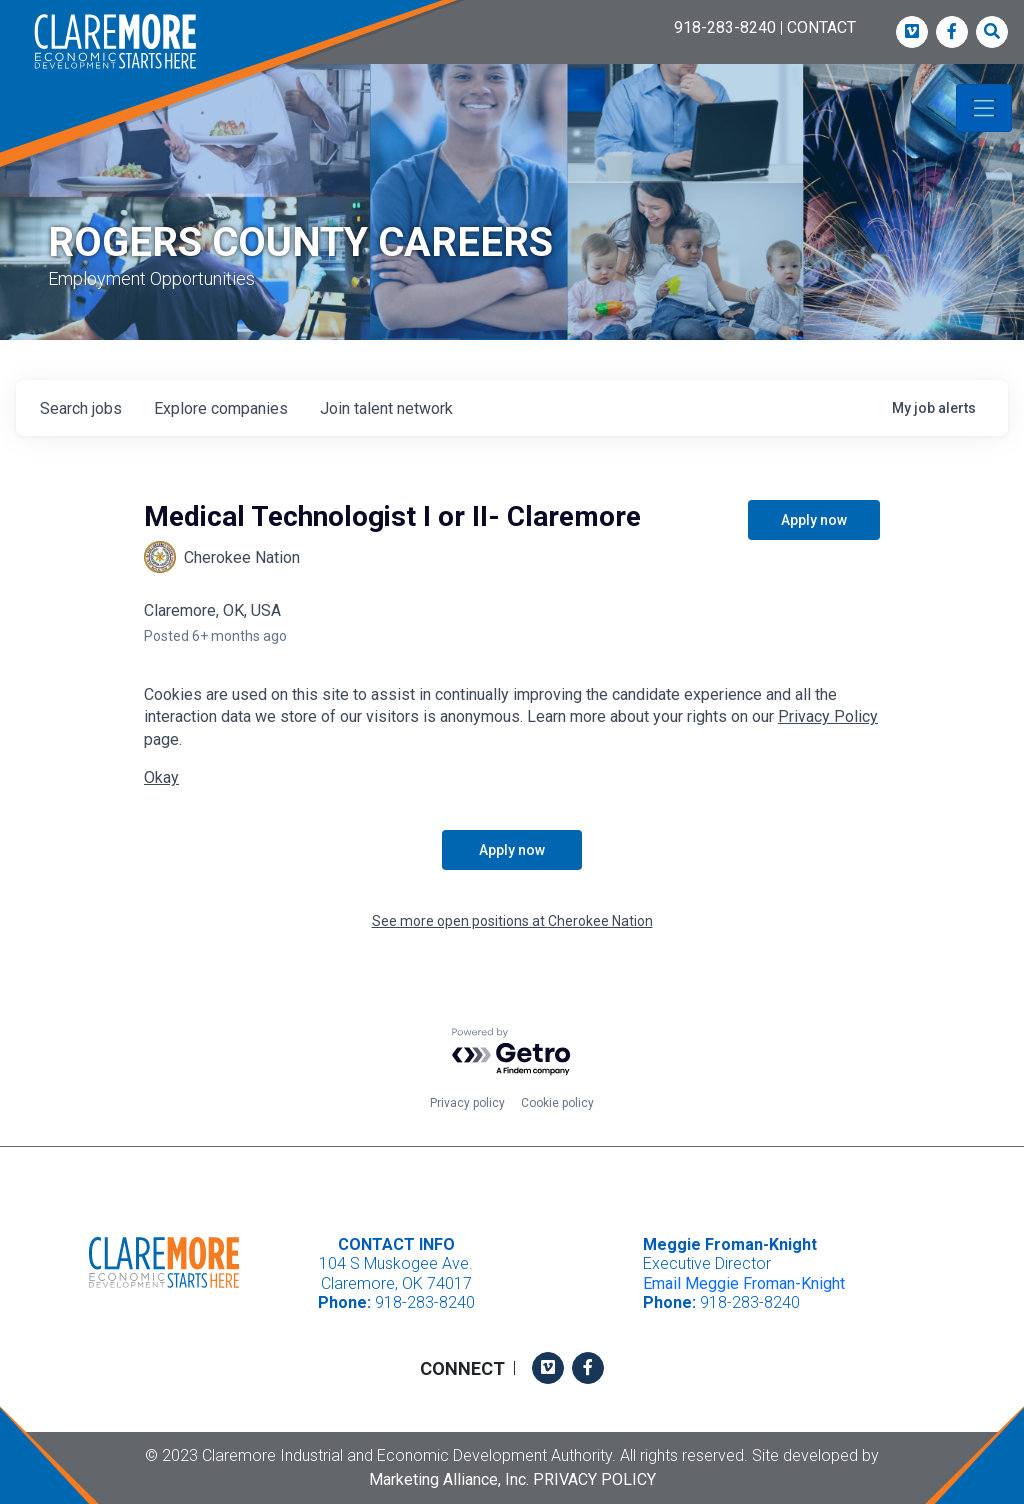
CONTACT (821, 27)
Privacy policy (467, 1103)
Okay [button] (161, 777)
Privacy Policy (828, 716)
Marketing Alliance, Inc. (449, 1479)
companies (221, 408)
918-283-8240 (725, 27)
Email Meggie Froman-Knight (744, 1283)
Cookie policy (557, 1103)
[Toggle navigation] (984, 108)
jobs (81, 408)
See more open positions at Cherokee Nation (512, 921)
